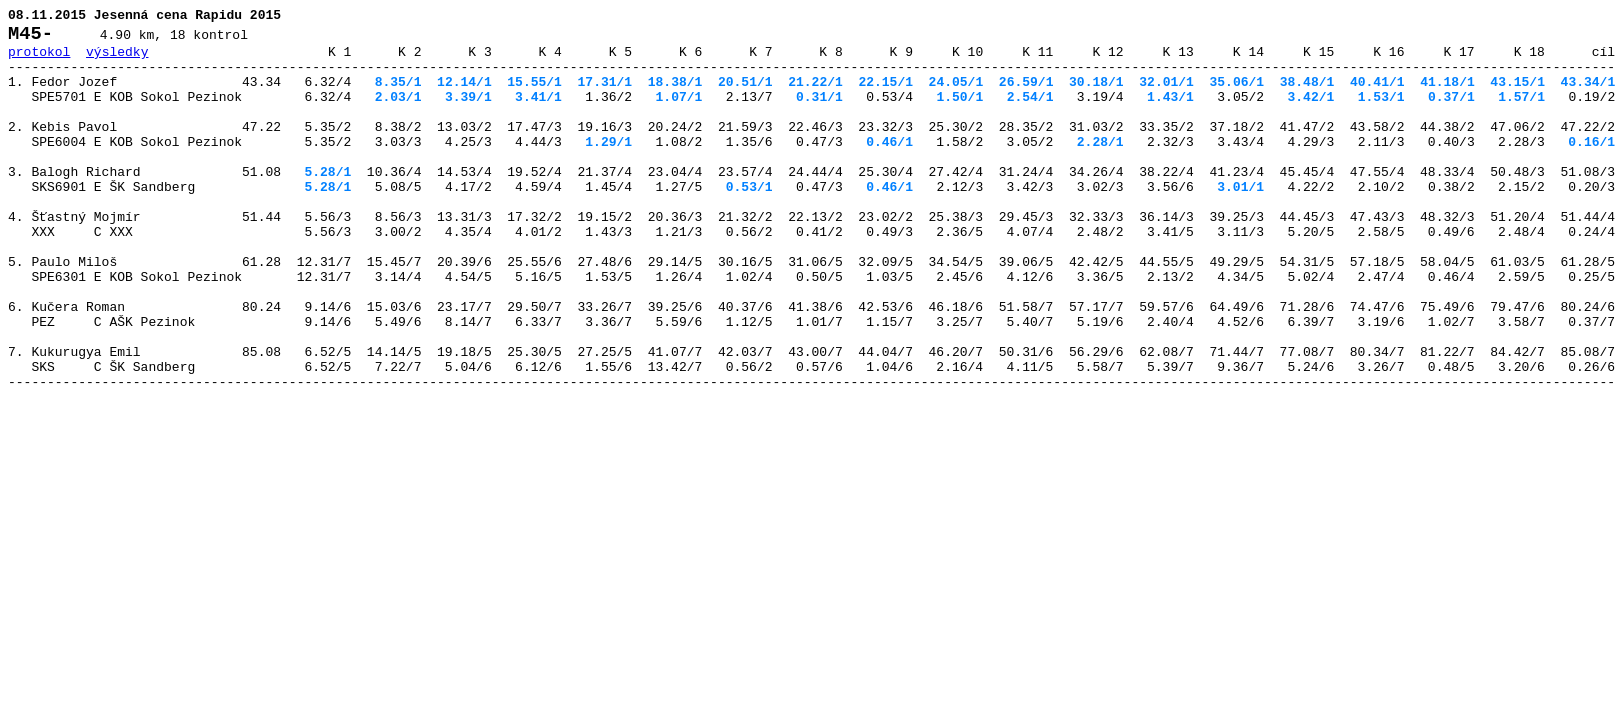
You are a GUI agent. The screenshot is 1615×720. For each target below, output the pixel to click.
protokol (39, 60)
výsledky (117, 60)
